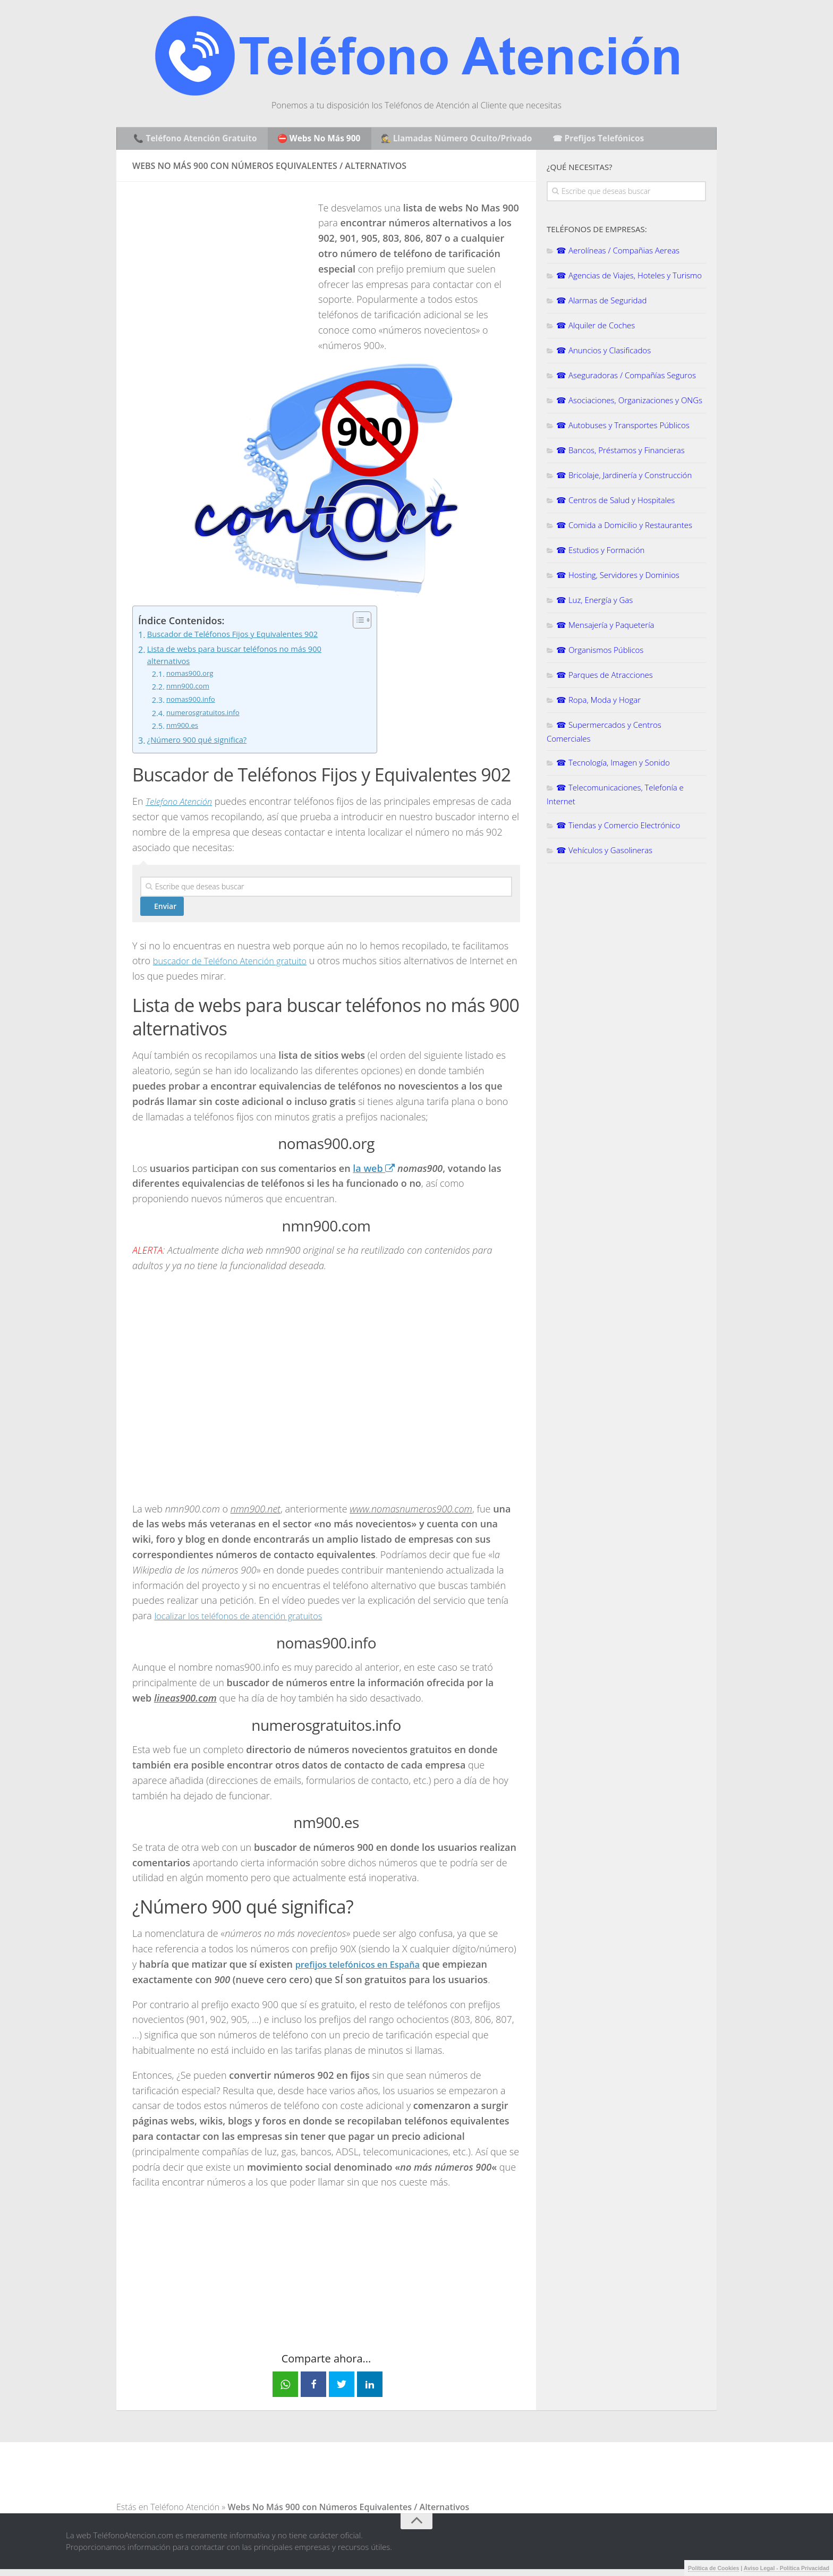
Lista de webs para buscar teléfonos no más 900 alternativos (243, 660)
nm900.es (184, 732)
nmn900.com (190, 693)
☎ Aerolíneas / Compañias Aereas (617, 254)
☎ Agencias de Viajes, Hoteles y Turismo (629, 279)
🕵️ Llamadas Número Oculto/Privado (454, 140)
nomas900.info (193, 706)
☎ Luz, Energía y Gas (594, 603)
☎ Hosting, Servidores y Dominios (617, 578)
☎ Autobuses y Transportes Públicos (623, 428)
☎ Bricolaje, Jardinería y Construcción (624, 478)
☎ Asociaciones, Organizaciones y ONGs (629, 403)
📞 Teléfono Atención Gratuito (196, 140)
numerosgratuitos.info (206, 719)
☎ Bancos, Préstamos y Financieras (620, 453)
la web (374, 1174)
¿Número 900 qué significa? (202, 747)
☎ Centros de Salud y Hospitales (615, 503)
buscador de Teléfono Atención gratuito (238, 967)
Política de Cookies (713, 2568)
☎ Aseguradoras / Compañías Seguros (626, 378)
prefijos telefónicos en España (364, 1971)
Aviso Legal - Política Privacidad (786, 2568)
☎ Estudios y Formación (600, 553)
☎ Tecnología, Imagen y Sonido (613, 766)
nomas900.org (192, 680)
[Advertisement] (221, 278)
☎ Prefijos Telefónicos (596, 140)
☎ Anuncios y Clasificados (603, 353)
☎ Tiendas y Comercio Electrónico (618, 828)
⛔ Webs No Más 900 (318, 140)
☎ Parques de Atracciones (604, 678)
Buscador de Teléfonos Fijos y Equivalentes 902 (241, 639)
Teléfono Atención (184, 2514)
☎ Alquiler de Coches (595, 329)
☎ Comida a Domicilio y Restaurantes (624, 528)
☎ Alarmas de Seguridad (601, 304)
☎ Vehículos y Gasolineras (604, 853)
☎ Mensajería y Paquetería (605, 628)
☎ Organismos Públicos (599, 653)
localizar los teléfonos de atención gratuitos (247, 1622)
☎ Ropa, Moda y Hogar (598, 703)
